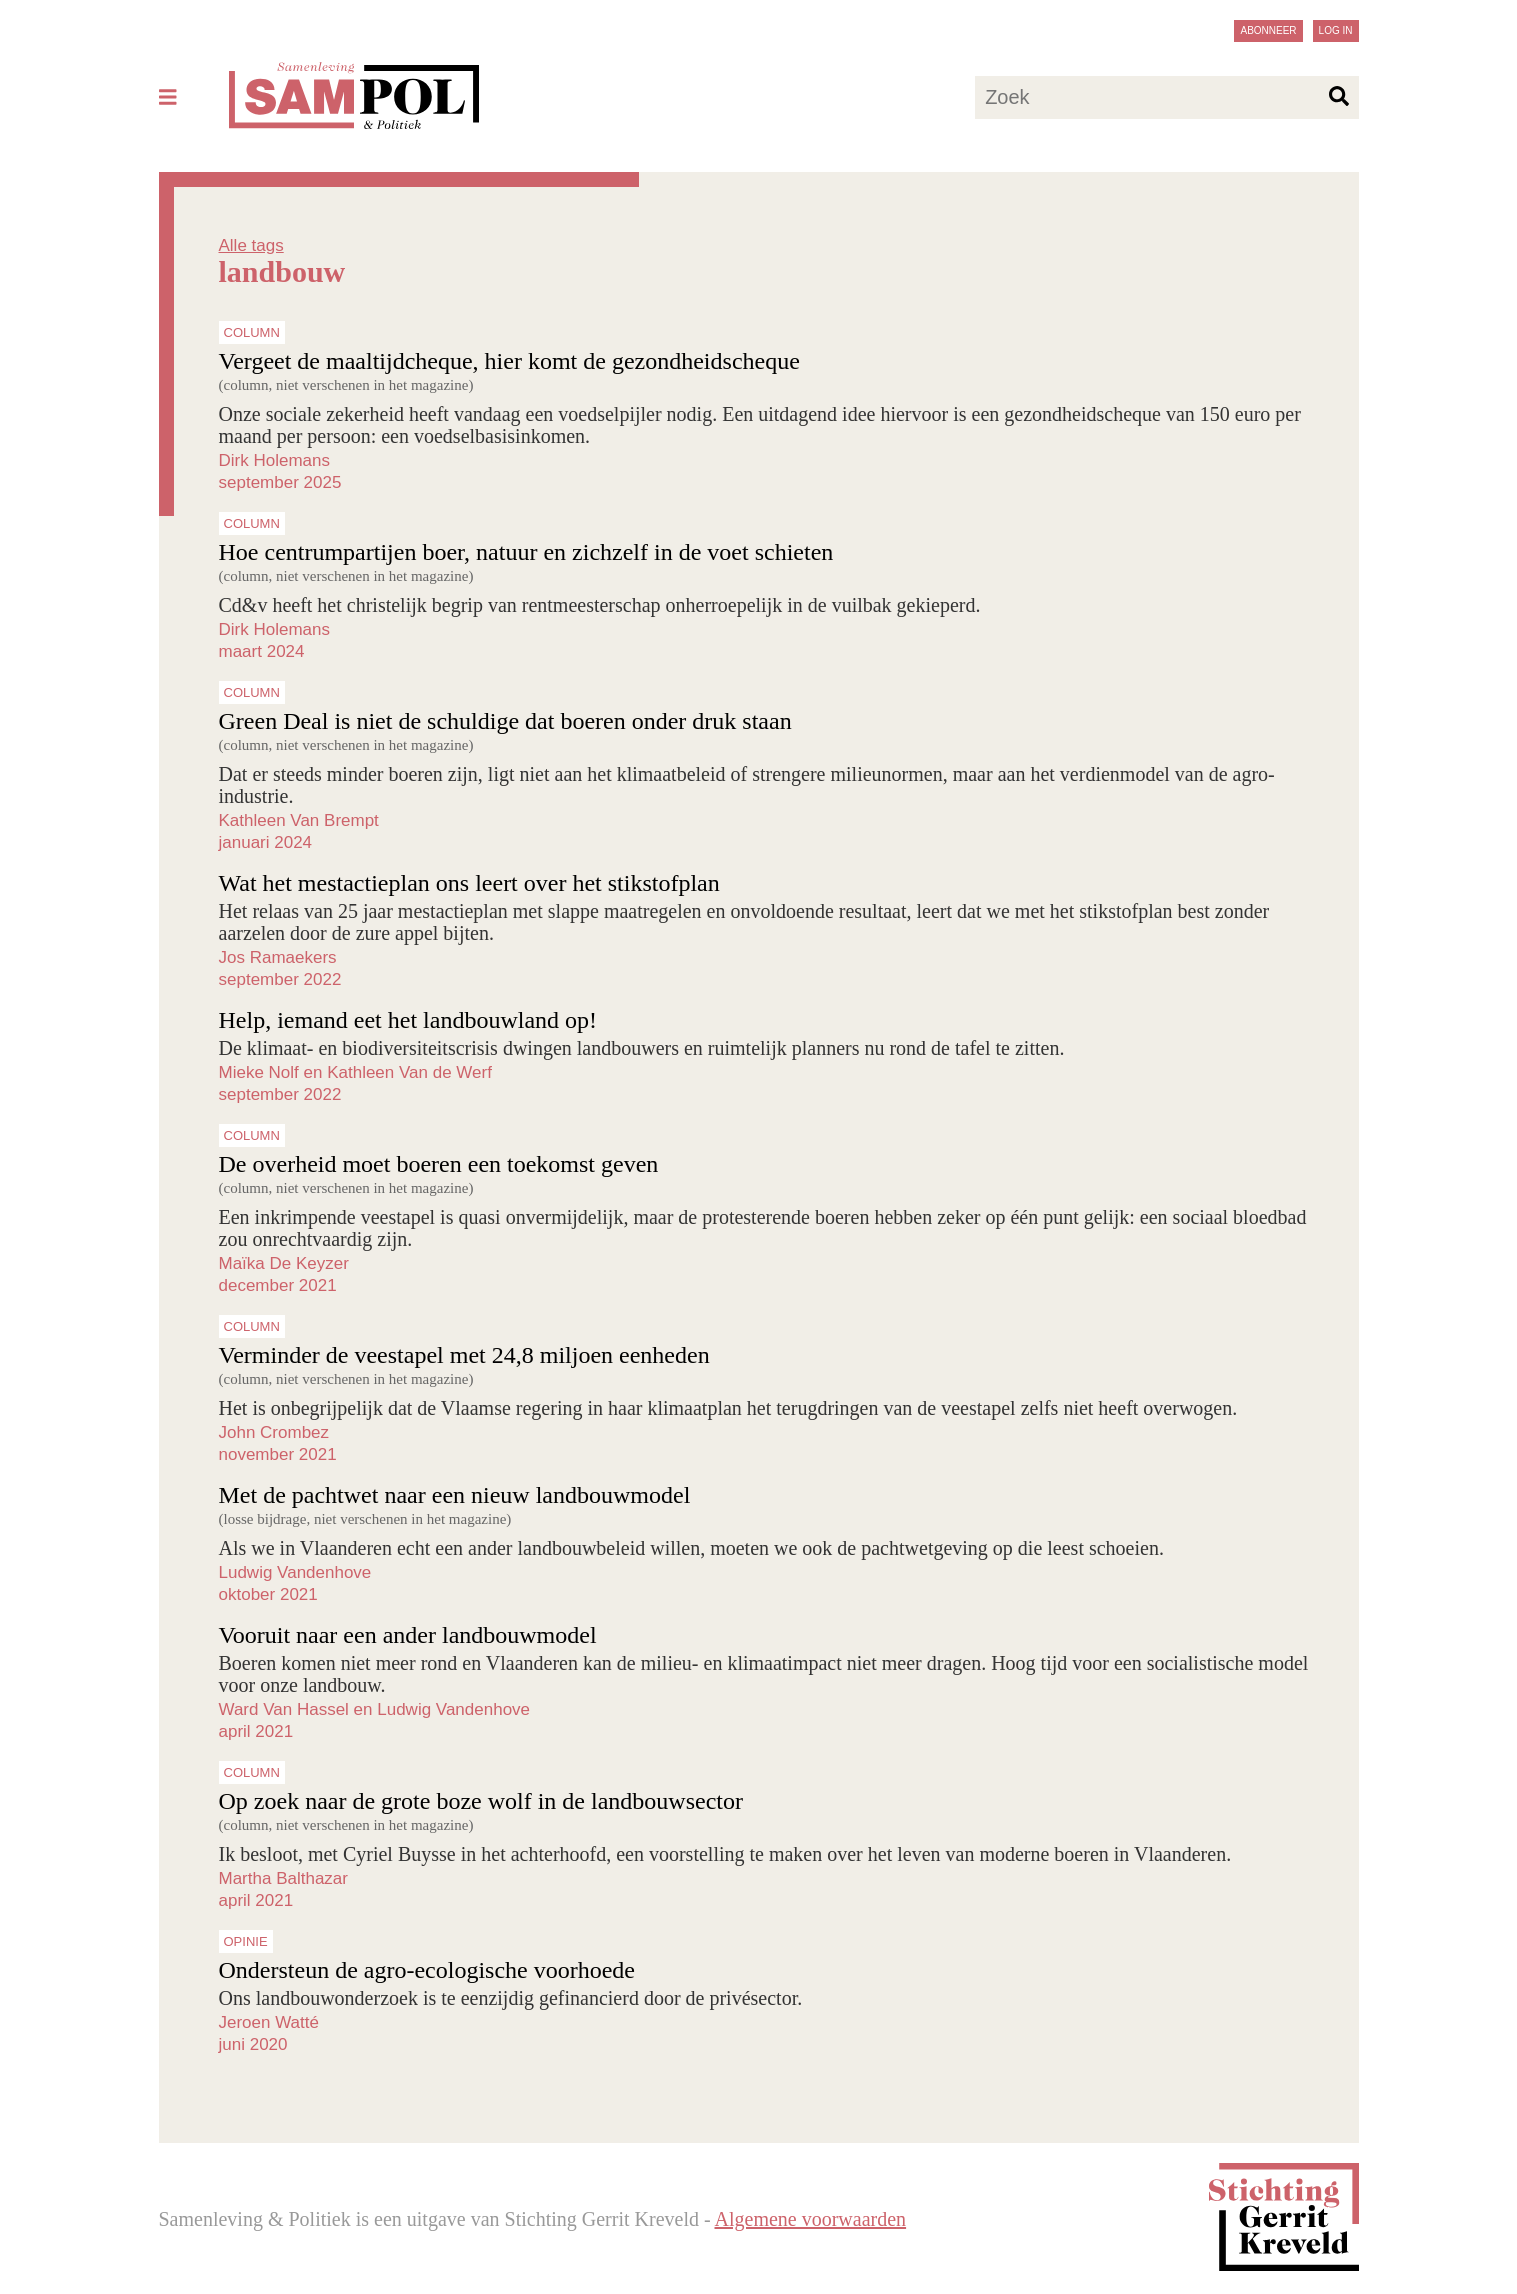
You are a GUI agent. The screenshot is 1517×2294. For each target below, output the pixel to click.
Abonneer (1268, 30)
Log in (1336, 30)
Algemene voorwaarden (811, 2219)
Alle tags (251, 245)
